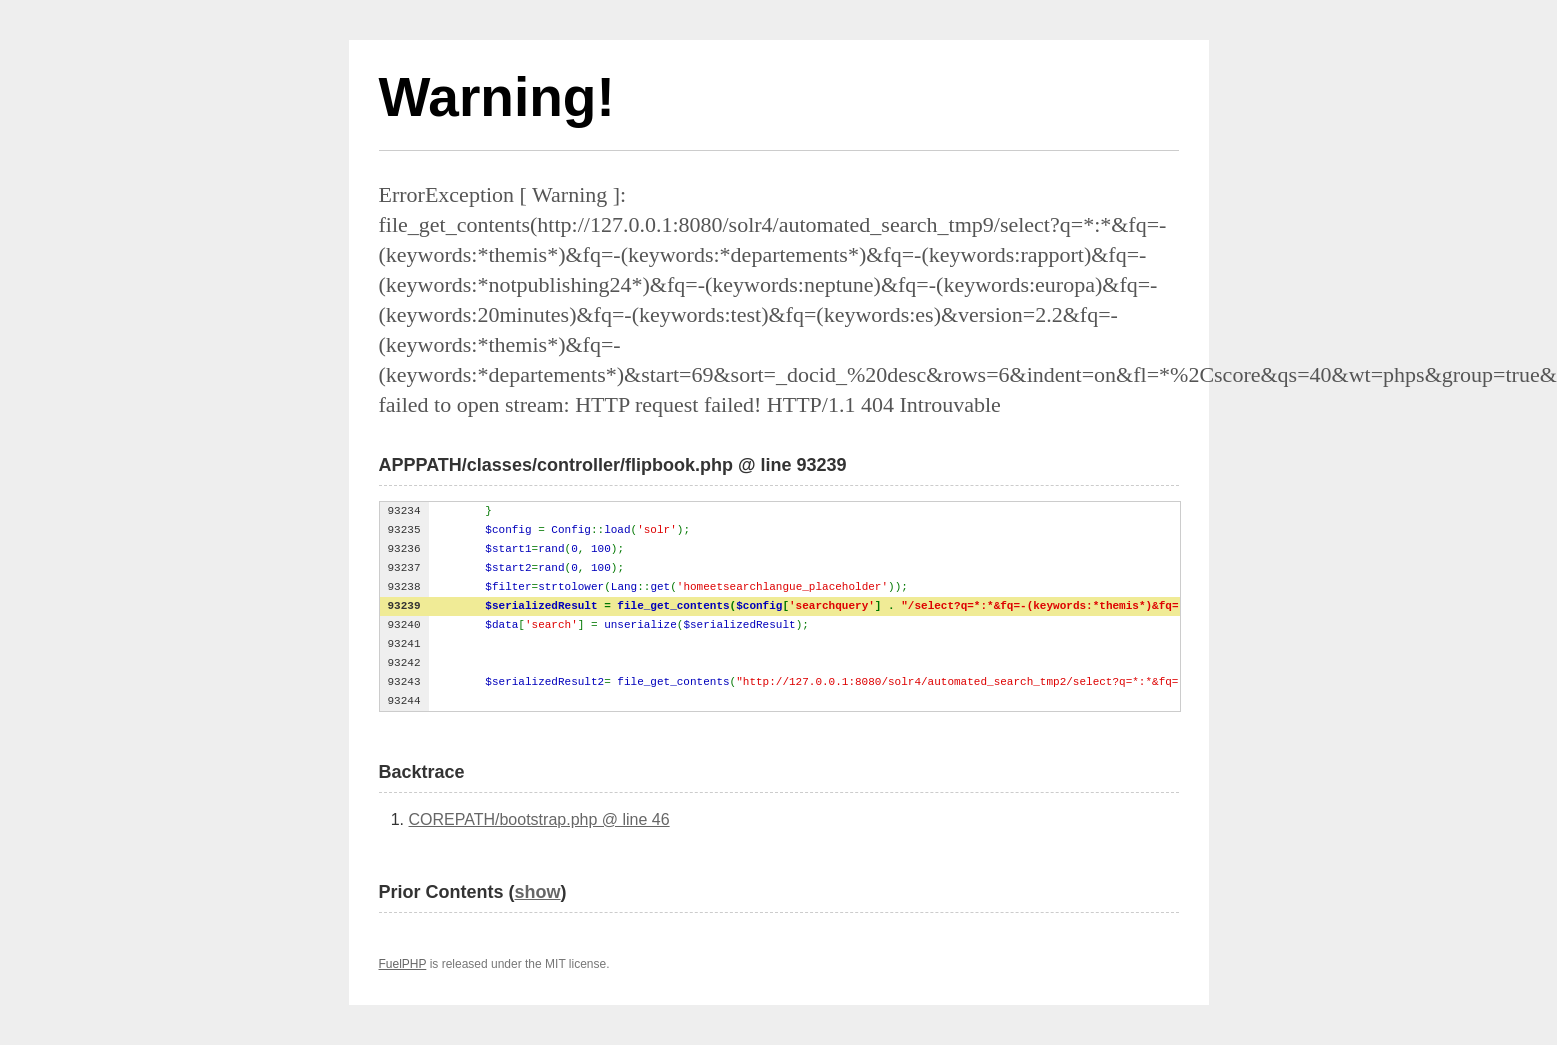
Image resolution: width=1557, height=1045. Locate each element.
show (538, 892)
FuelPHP (403, 964)
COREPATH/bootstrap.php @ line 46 (539, 819)
